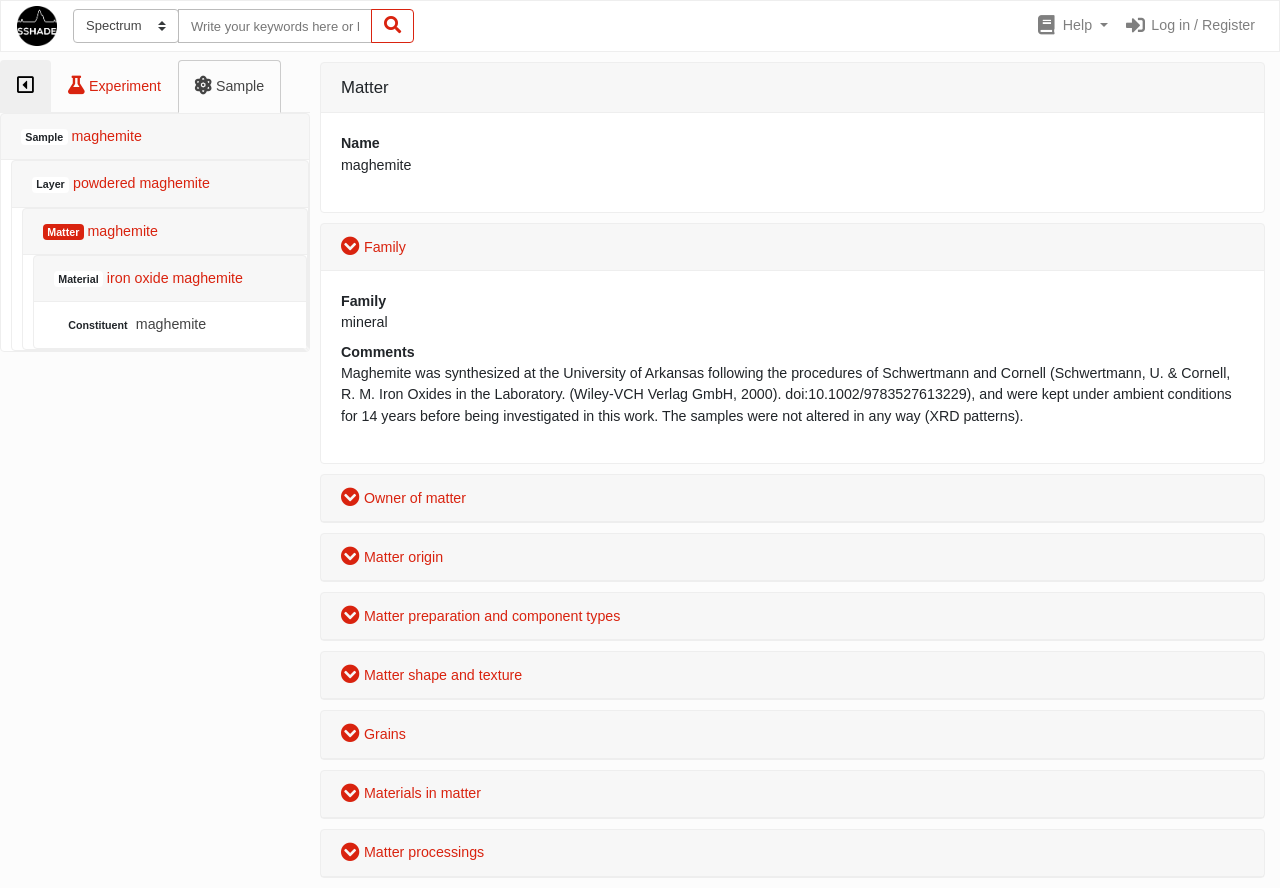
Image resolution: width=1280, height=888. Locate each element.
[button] (1071, 26)
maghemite (135, 324)
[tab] (25, 86)
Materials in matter (411, 793)
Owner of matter (403, 498)
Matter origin (392, 557)
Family (373, 247)
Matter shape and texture (431, 675)
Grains (373, 734)
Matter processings (412, 852)
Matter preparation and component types (480, 616)
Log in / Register (1189, 25)
